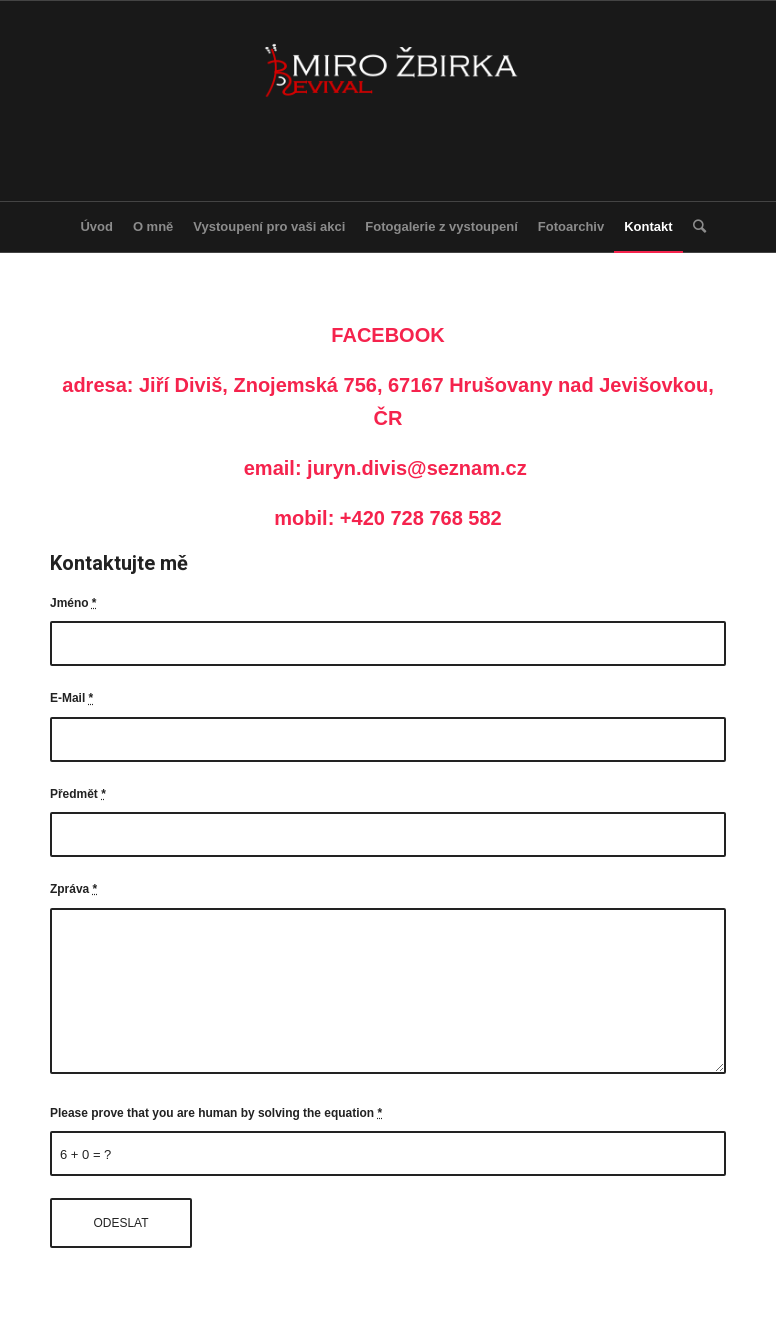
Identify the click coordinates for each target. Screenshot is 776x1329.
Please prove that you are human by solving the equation (216, 1113)
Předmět (78, 794)
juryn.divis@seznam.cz (417, 468)
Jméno (73, 603)
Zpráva (73, 889)
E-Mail (71, 698)
